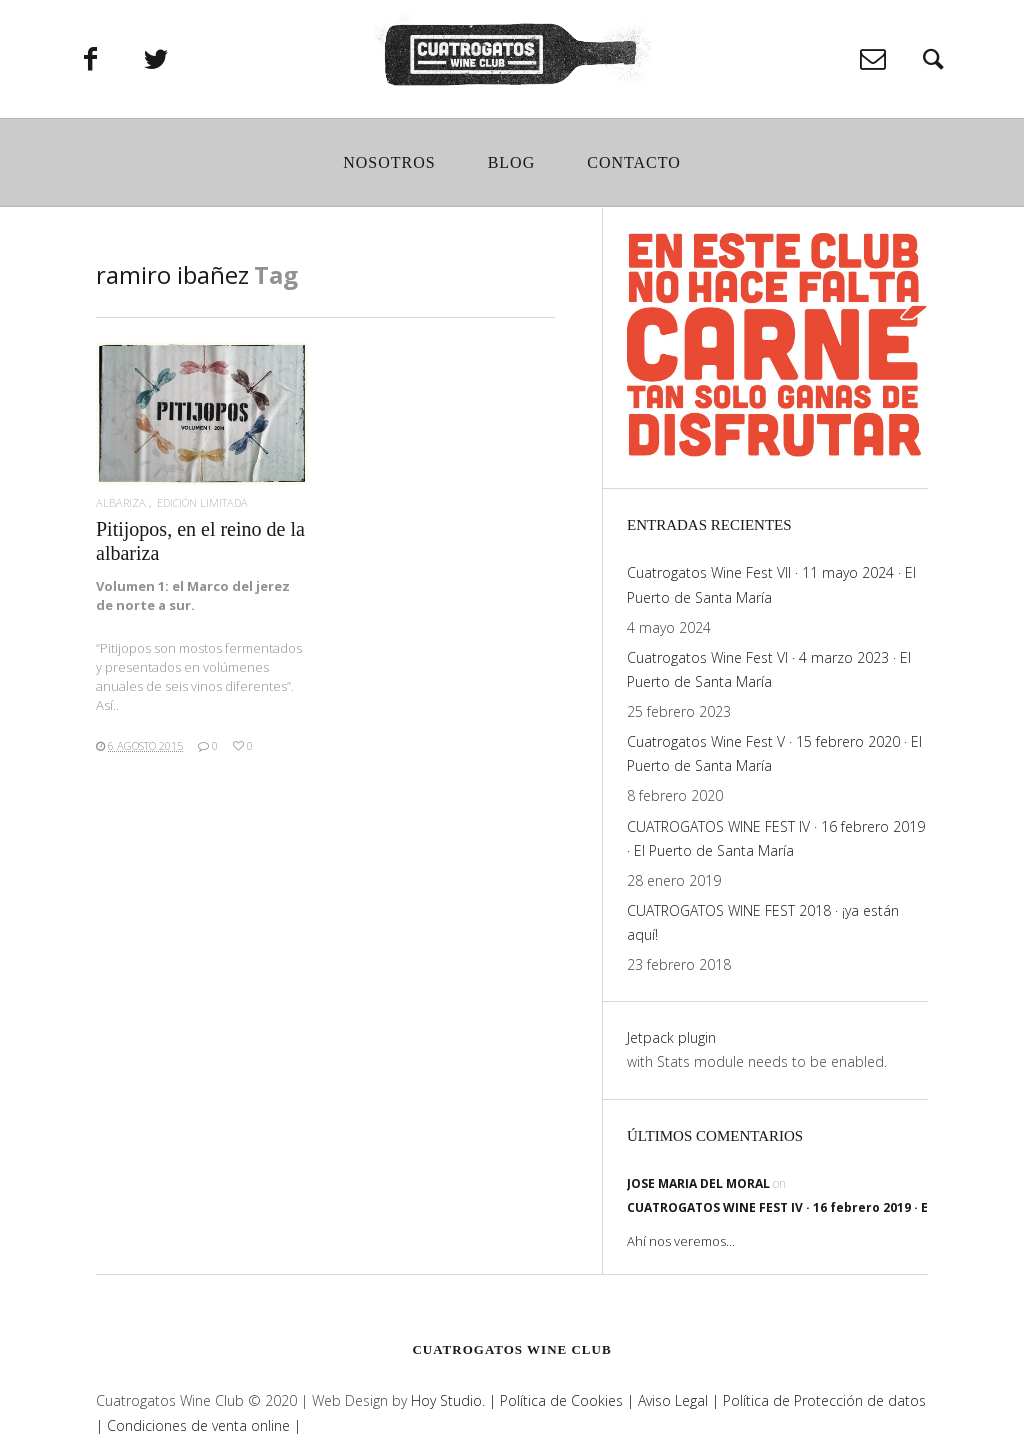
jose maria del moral (698, 1183)
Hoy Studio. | (453, 1400)
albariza (121, 502)
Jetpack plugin (671, 1037)
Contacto (634, 166)
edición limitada (202, 502)
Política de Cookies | (565, 1400)
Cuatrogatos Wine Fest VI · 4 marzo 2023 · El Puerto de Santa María (769, 669)
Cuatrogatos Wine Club (511, 1349)
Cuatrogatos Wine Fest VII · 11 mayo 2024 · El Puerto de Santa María (771, 584)
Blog (512, 166)
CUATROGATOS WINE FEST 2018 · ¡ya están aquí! (763, 922)
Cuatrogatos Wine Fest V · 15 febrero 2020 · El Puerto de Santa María (774, 753)
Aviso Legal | (676, 1400)
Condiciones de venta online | (204, 1425)
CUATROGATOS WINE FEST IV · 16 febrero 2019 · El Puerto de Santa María (776, 838)
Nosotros (389, 166)
